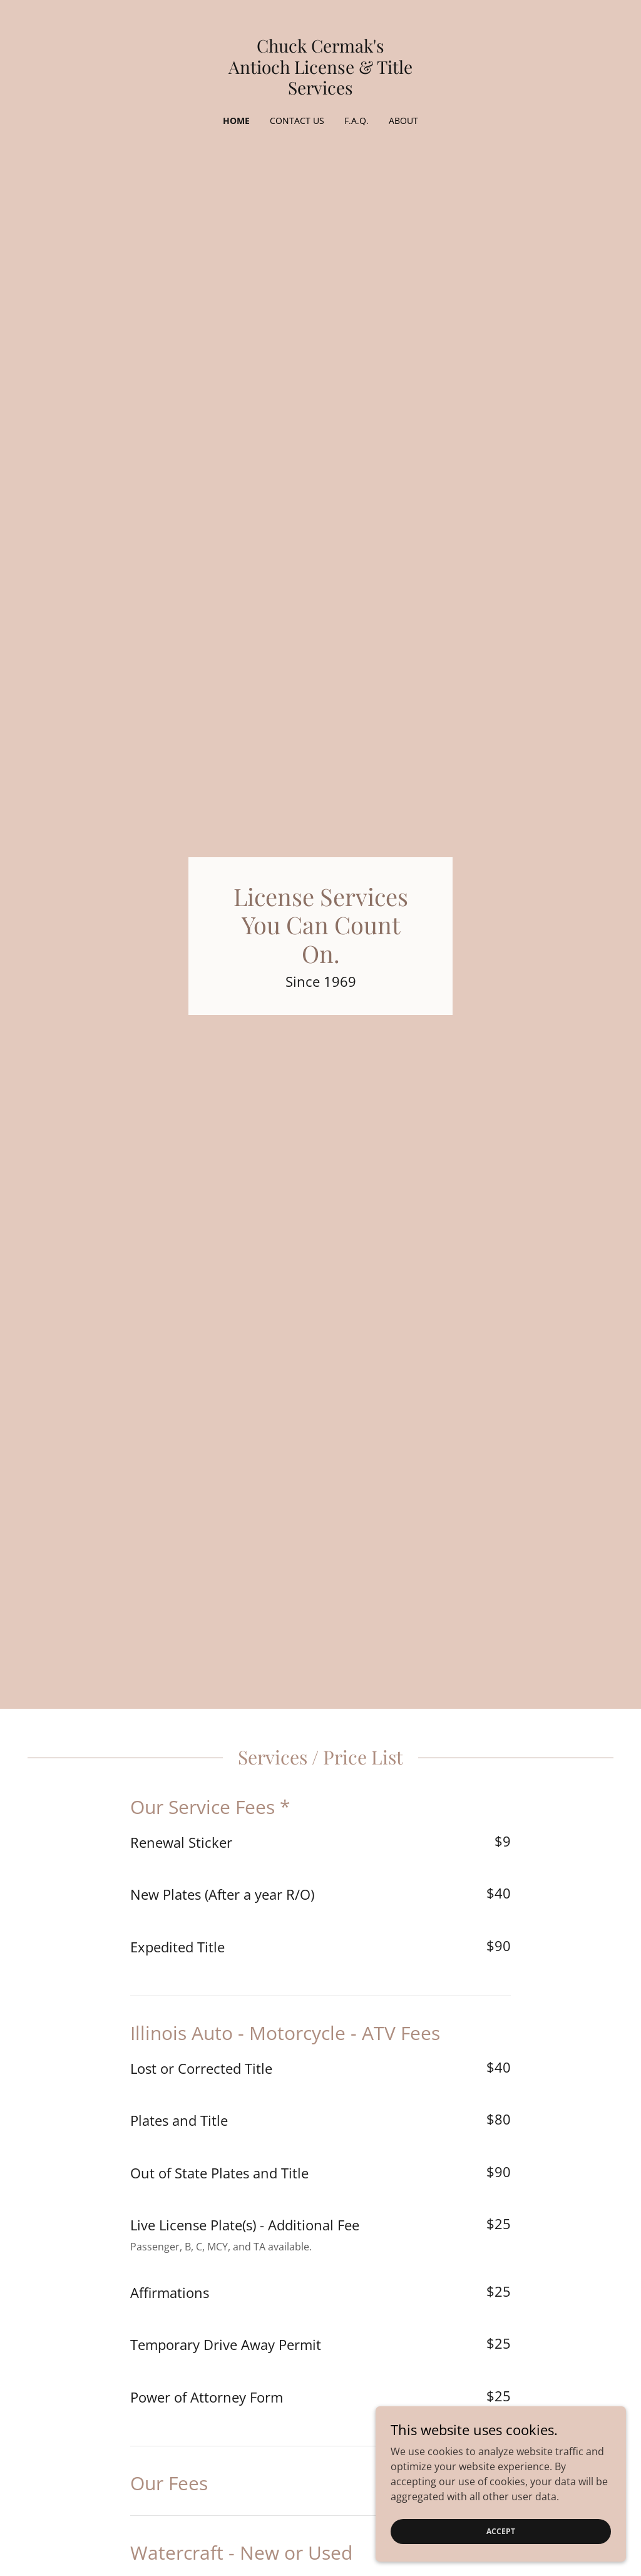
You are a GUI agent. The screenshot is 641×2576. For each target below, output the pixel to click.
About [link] (403, 120)
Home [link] (236, 120)
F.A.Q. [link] (356, 120)
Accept (500, 2531)
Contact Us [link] (297, 120)
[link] (320, 91)
